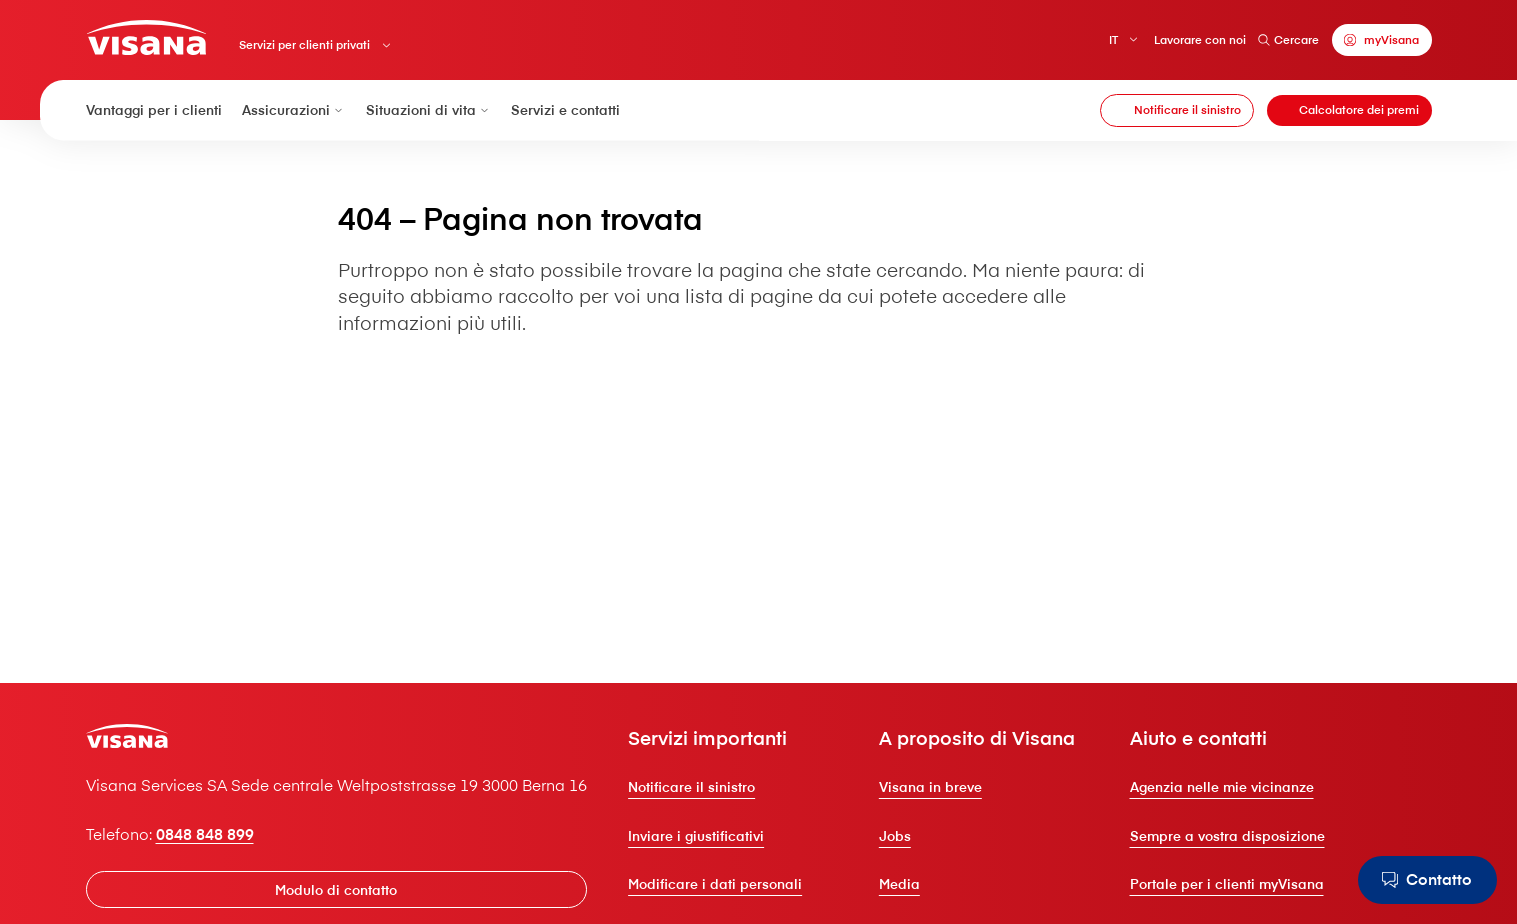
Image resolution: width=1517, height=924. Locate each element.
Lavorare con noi (1200, 39)
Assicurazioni (294, 109)
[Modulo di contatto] (336, 889)
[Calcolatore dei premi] (1349, 110)
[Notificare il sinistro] (1177, 110)
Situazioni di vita (429, 109)
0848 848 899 (205, 834)
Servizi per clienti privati (304, 45)
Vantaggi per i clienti (154, 109)
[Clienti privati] (146, 37)
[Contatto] (1427, 880)
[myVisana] (1382, 39)
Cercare (1288, 39)
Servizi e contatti (565, 109)
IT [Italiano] (1113, 39)
